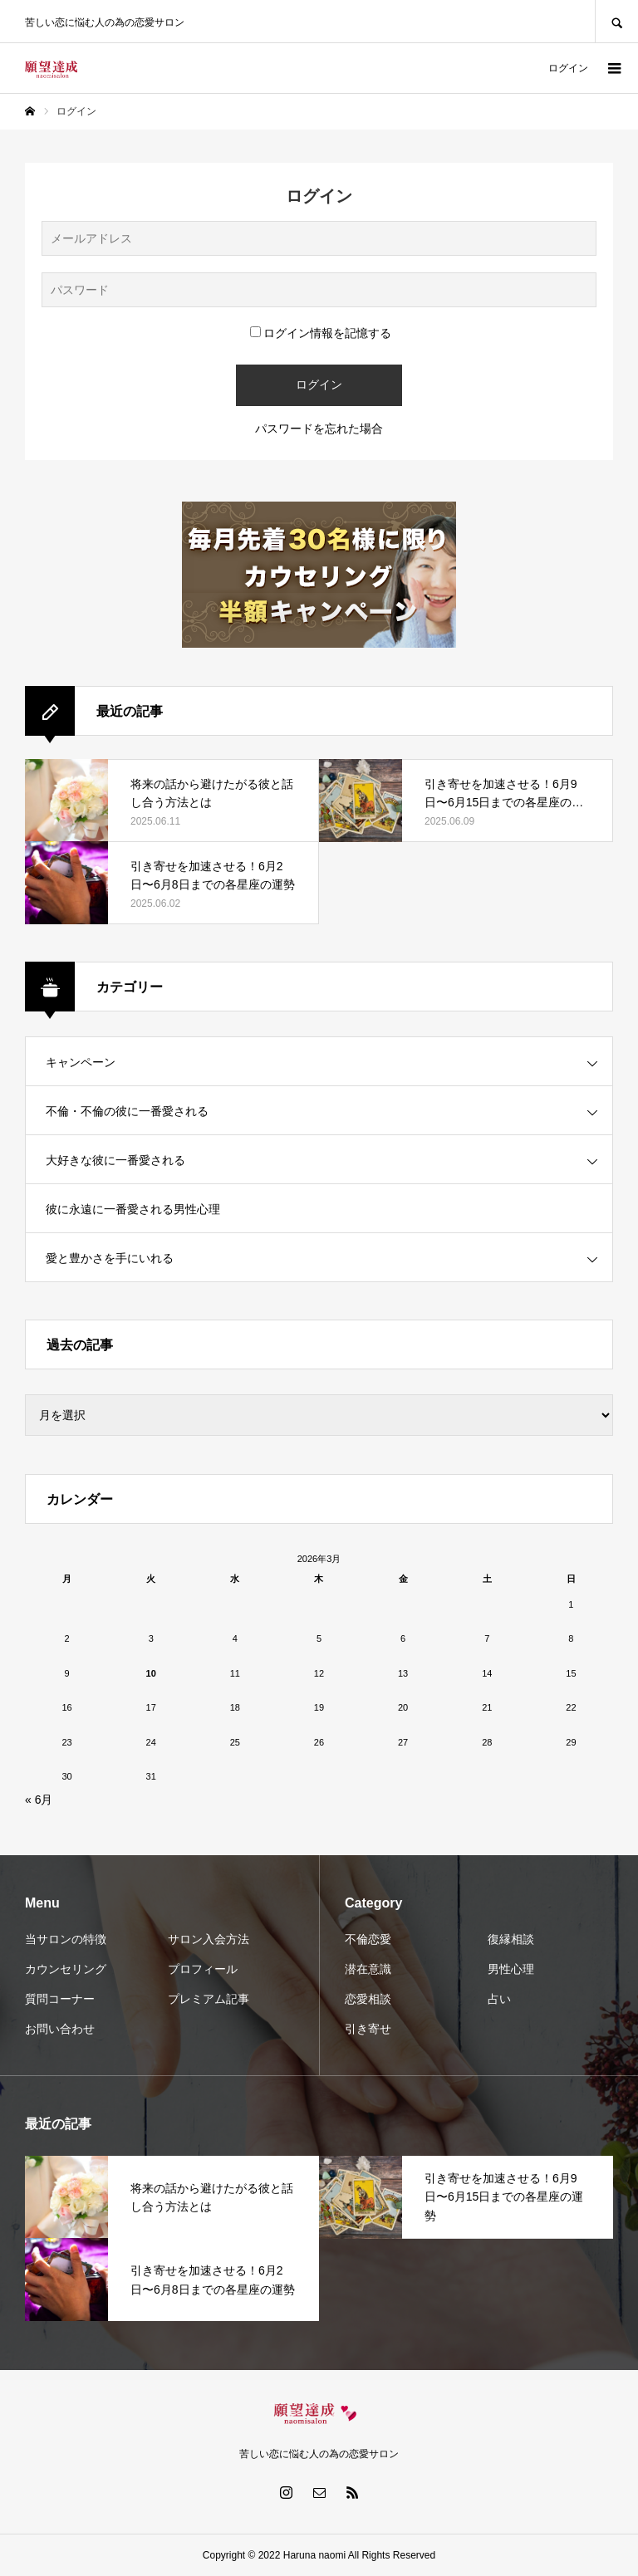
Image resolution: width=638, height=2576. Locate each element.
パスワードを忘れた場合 (319, 428)
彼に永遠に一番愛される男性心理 (133, 1209)
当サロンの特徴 (65, 1939)
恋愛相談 (368, 1998)
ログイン (568, 68)
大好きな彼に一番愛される (115, 1160)
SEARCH (616, 21)
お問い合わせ (60, 2028)
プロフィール (203, 1969)
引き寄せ (368, 2028)
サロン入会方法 (208, 1939)
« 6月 (38, 1799)
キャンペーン (80, 1062)
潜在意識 (368, 1969)
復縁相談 (511, 1939)
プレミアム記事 (208, 1998)
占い (499, 1998)
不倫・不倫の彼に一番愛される (127, 1111)
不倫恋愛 (368, 1939)
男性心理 (511, 1969)
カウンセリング (65, 1969)
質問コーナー (60, 1998)
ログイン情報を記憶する (320, 333)
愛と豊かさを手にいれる (110, 1258)
